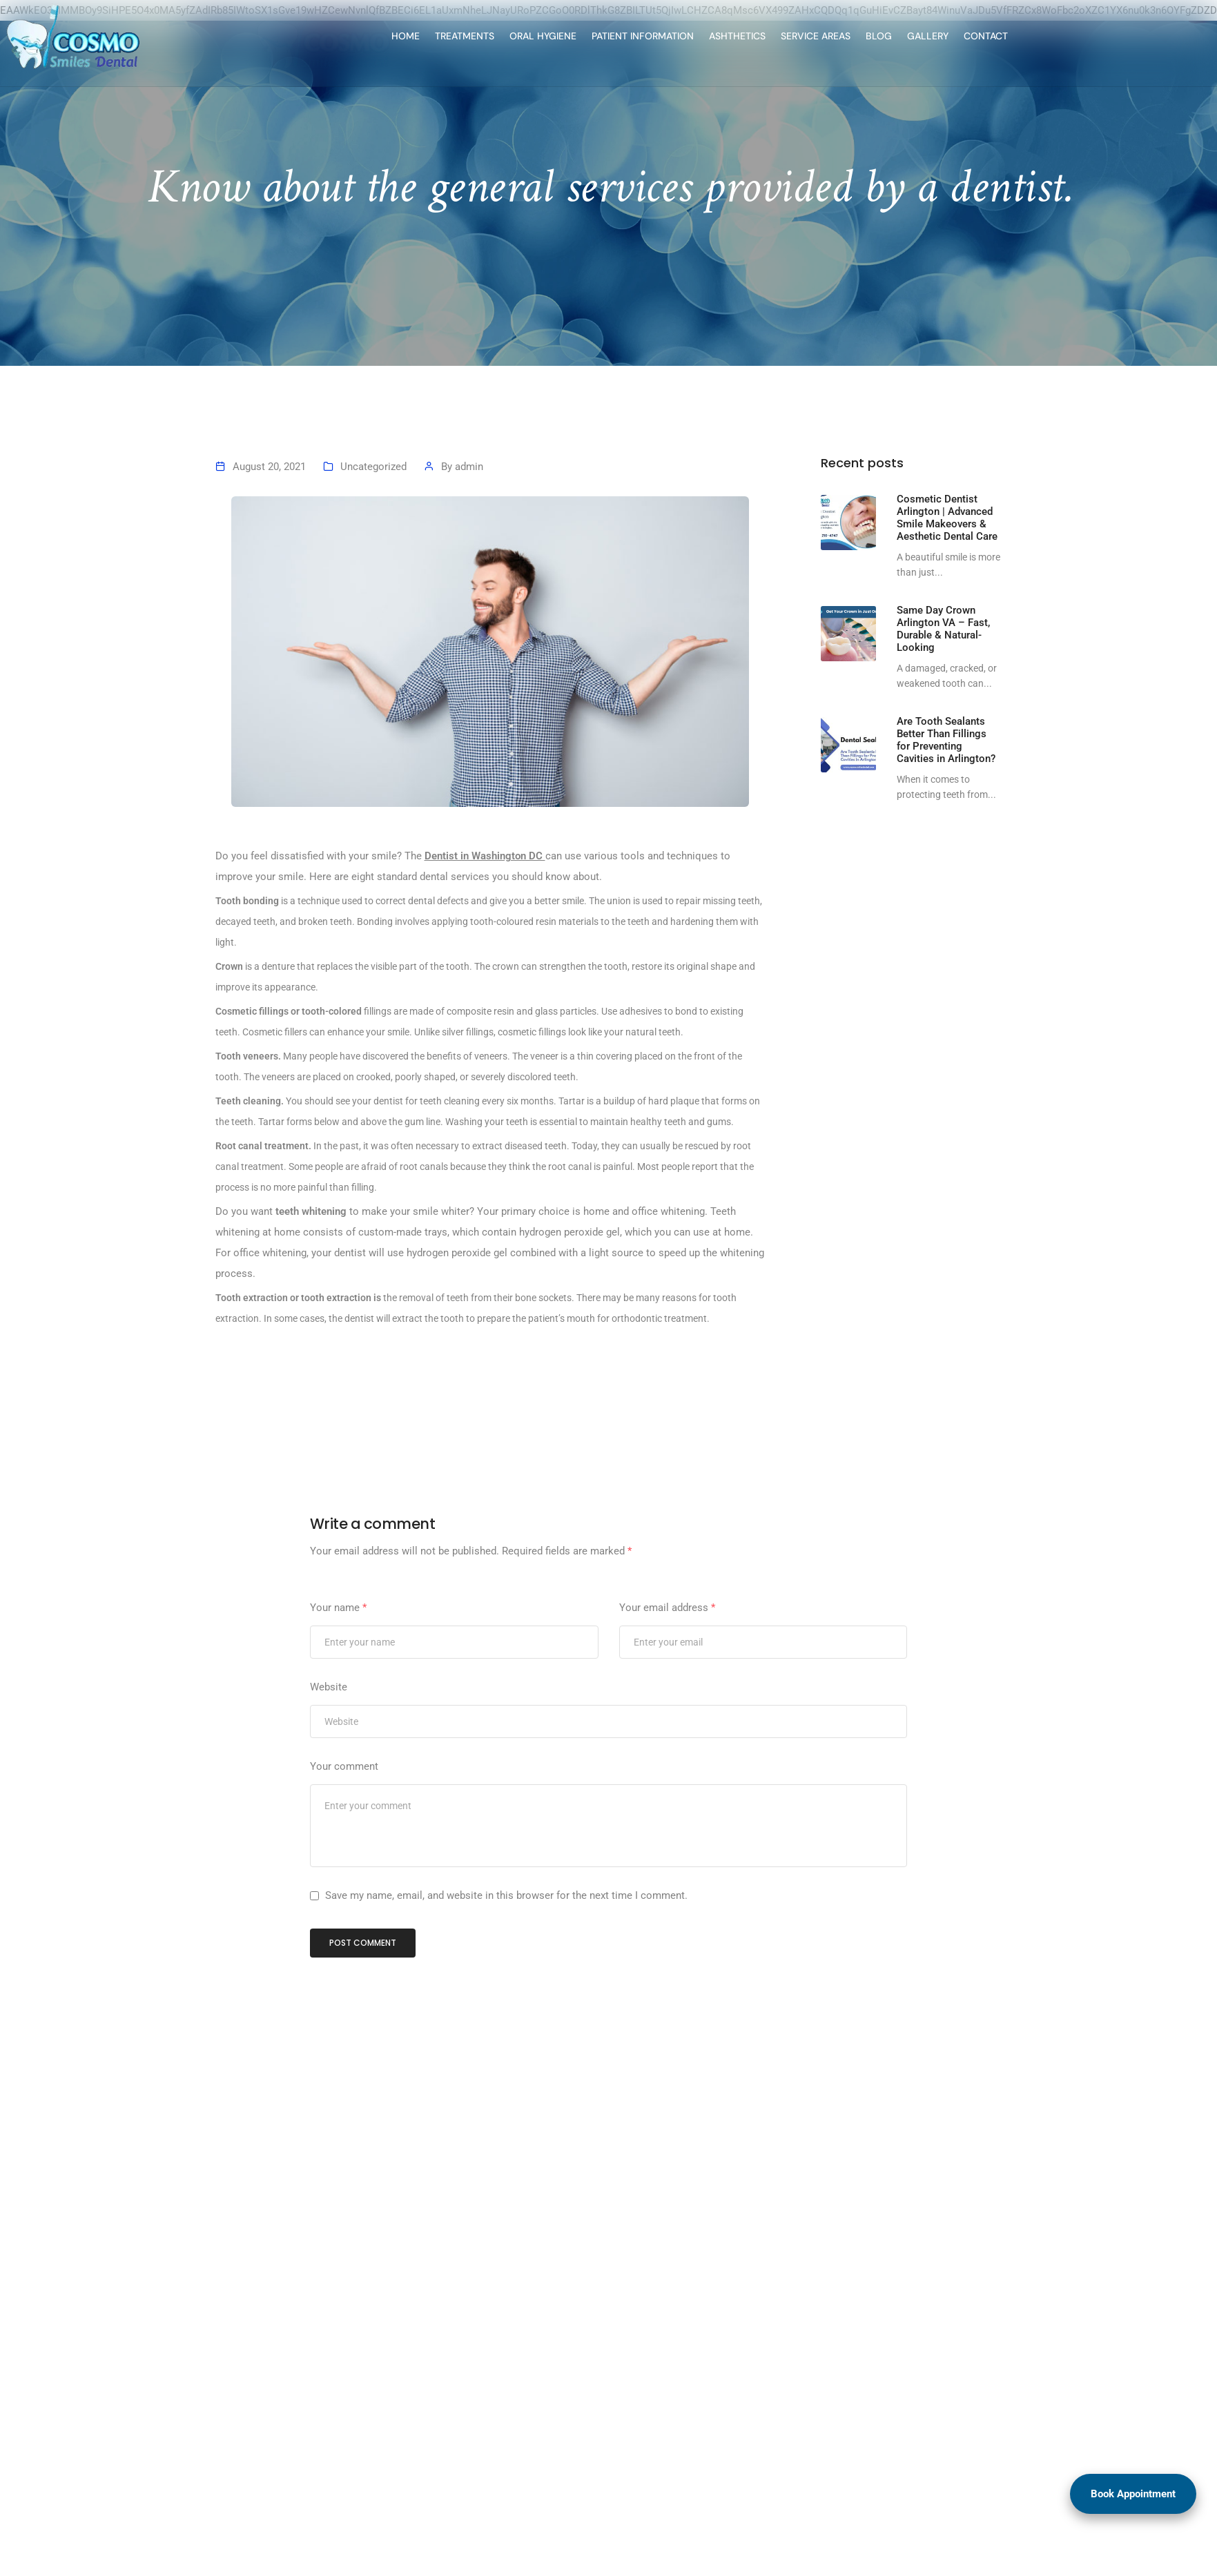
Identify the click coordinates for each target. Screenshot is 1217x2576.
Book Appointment (1133, 2494)
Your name (338, 1674)
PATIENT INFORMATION (489, 36)
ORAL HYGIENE (389, 36)
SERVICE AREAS (662, 36)
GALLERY (774, 36)
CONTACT (832, 36)
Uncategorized (373, 533)
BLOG (725, 36)
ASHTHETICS (584, 36)
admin (469, 533)
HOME (252, 36)
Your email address (667, 1674)
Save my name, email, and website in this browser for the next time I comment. (506, 1962)
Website (328, 1754)
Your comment (344, 1833)
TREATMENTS (311, 36)
